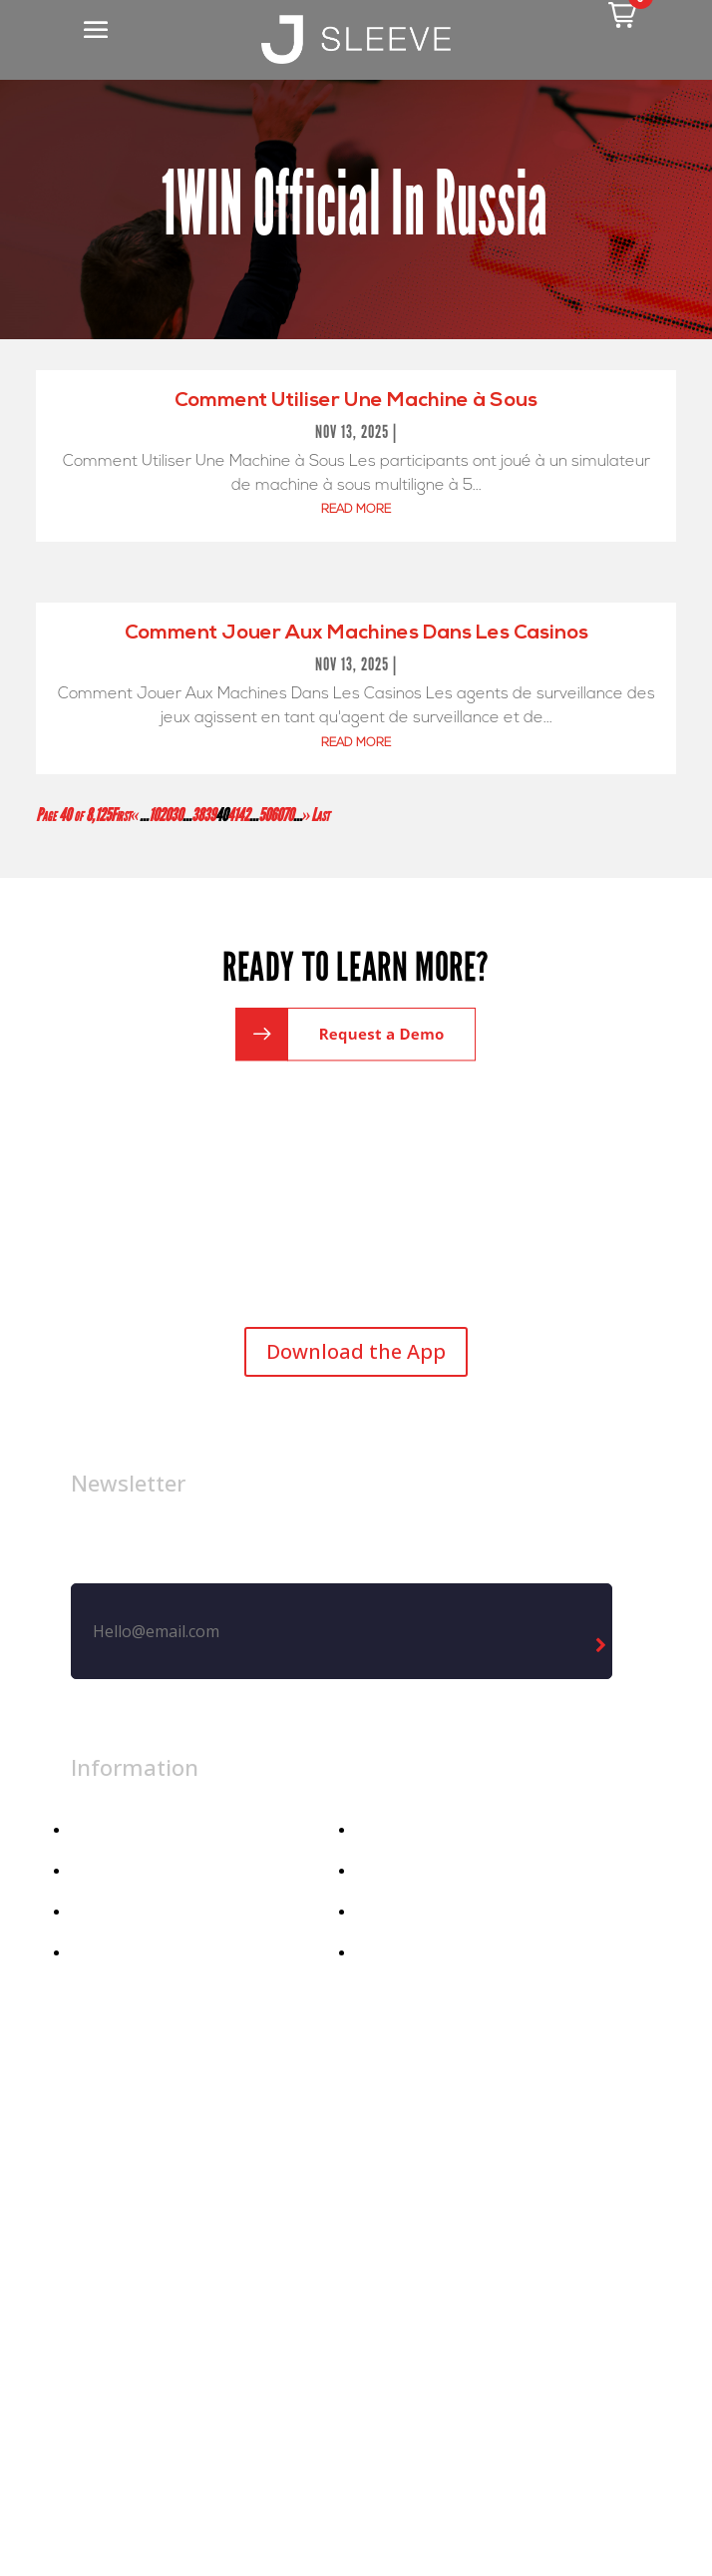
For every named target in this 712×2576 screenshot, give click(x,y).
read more (356, 510)
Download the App (356, 1351)
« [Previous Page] (135, 815)
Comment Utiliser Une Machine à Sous (356, 401)
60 (276, 815)
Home (93, 1830)
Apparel (99, 1871)
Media (378, 1871)
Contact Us (398, 1912)
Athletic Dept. (123, 1952)
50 (264, 815)
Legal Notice (213, 2109)
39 (209, 815)
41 (232, 815)
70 (287, 815)
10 (154, 815)
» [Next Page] (306, 815)
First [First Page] (121, 815)
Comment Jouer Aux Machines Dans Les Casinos (356, 634)
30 (176, 815)
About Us (390, 1830)
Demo (378, 1952)
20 (165, 815)
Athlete (98, 1912)
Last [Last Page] (320, 815)
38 (197, 815)
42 (243, 815)
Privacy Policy (498, 2109)
